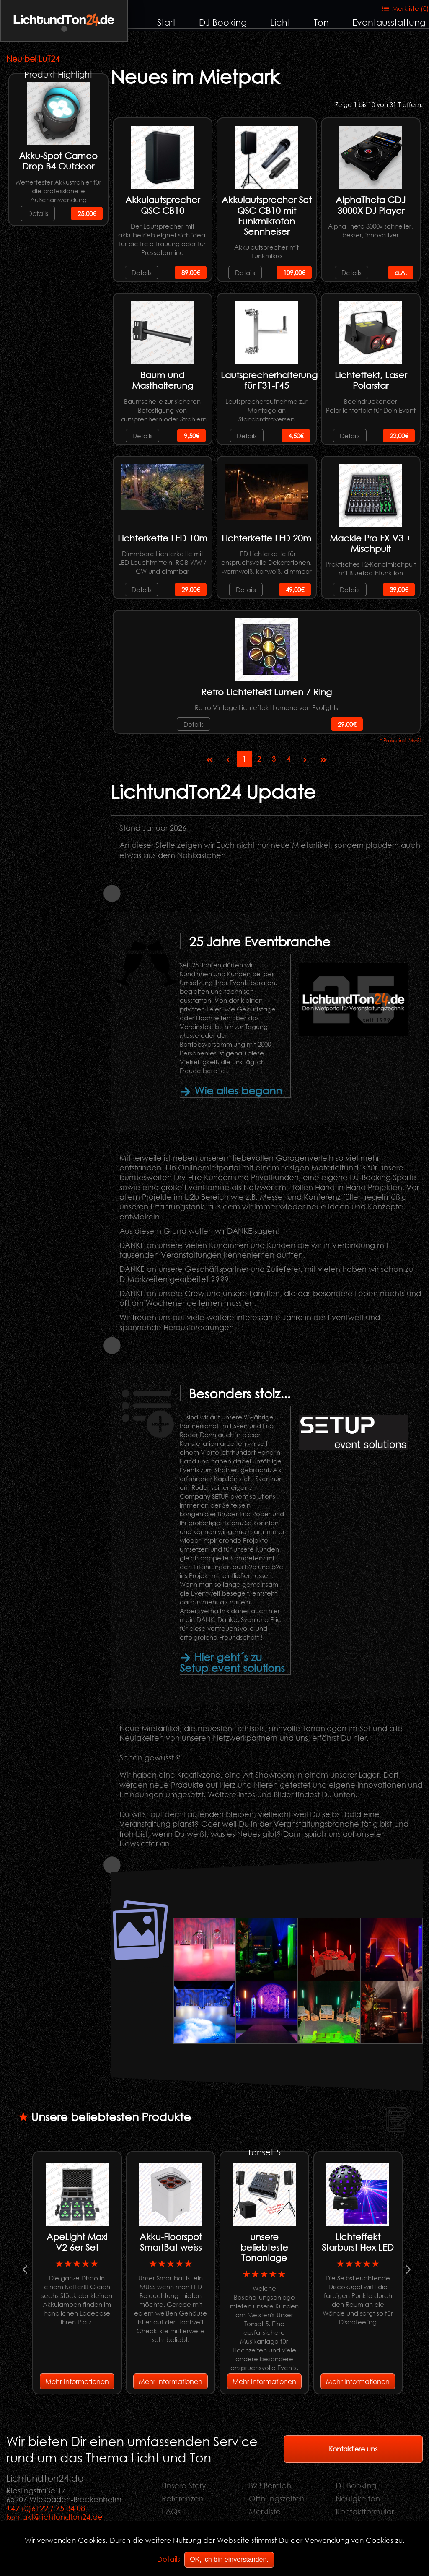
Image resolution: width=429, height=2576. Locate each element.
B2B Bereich (270, 2485)
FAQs (171, 2511)
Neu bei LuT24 (33, 58)
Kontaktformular (365, 2511)
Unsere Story (184, 2485)
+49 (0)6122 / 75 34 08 (45, 2508)
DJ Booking (223, 22)
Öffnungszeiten (277, 2498)
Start (166, 22)
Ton (321, 22)
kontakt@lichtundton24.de (54, 2516)
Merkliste (265, 2511)
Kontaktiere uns (353, 2448)
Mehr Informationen (77, 2381)
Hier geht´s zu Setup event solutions (232, 1662)
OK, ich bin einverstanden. (229, 2559)
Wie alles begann (231, 1090)
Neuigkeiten (358, 2498)
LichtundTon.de (63, 20)
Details (37, 213)
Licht (280, 22)
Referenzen (183, 2498)
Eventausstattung (389, 22)
